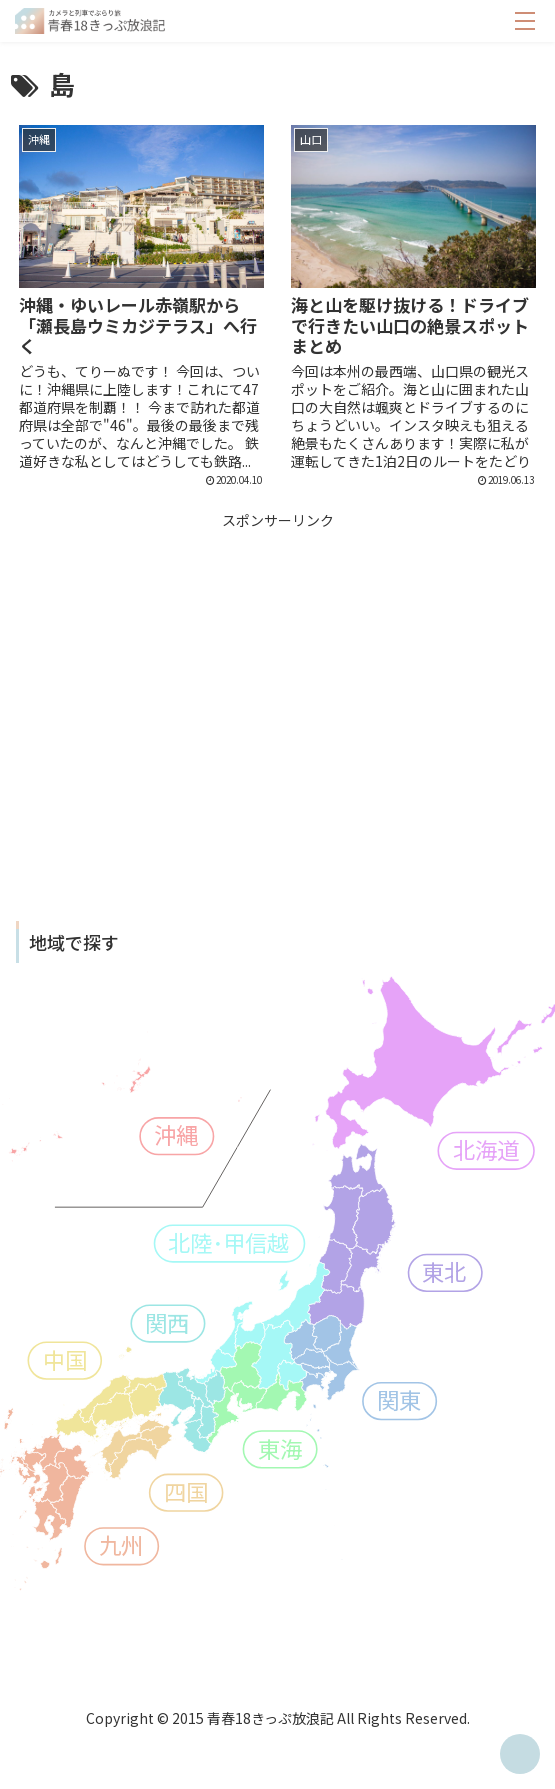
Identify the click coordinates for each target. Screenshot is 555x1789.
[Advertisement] (277, 673)
